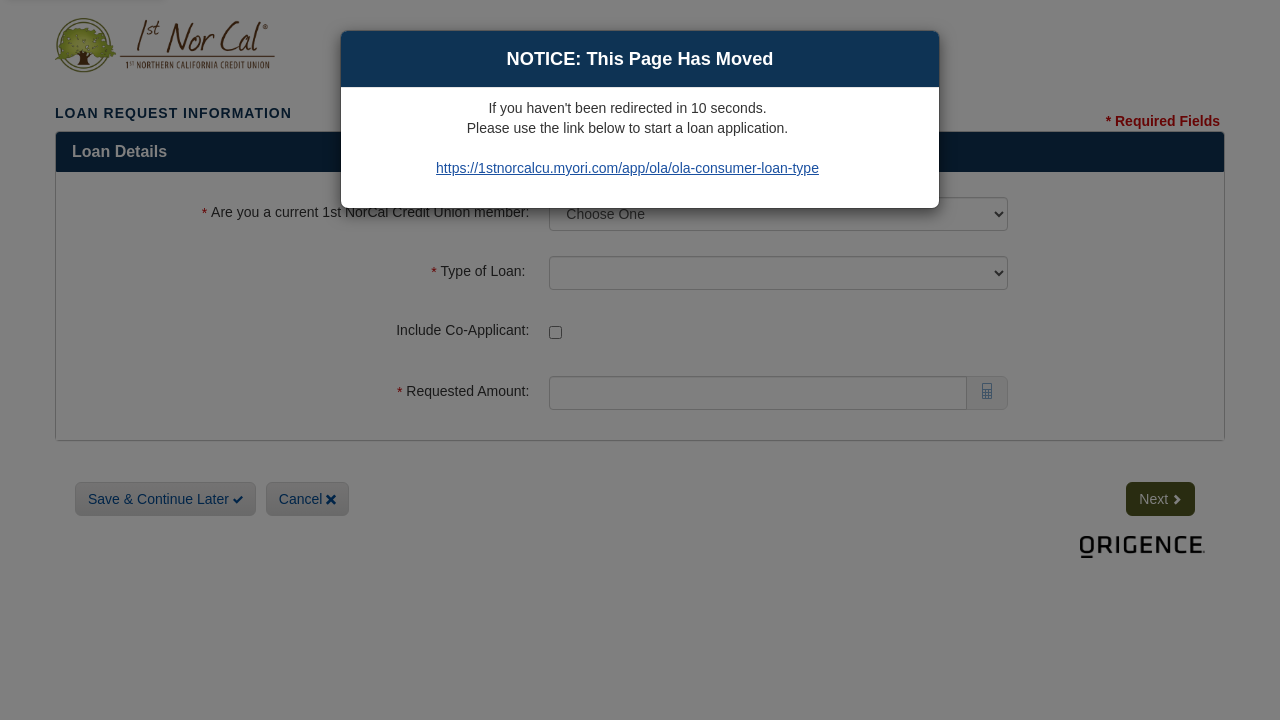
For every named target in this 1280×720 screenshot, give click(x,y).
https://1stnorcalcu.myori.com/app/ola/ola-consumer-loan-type (627, 168)
